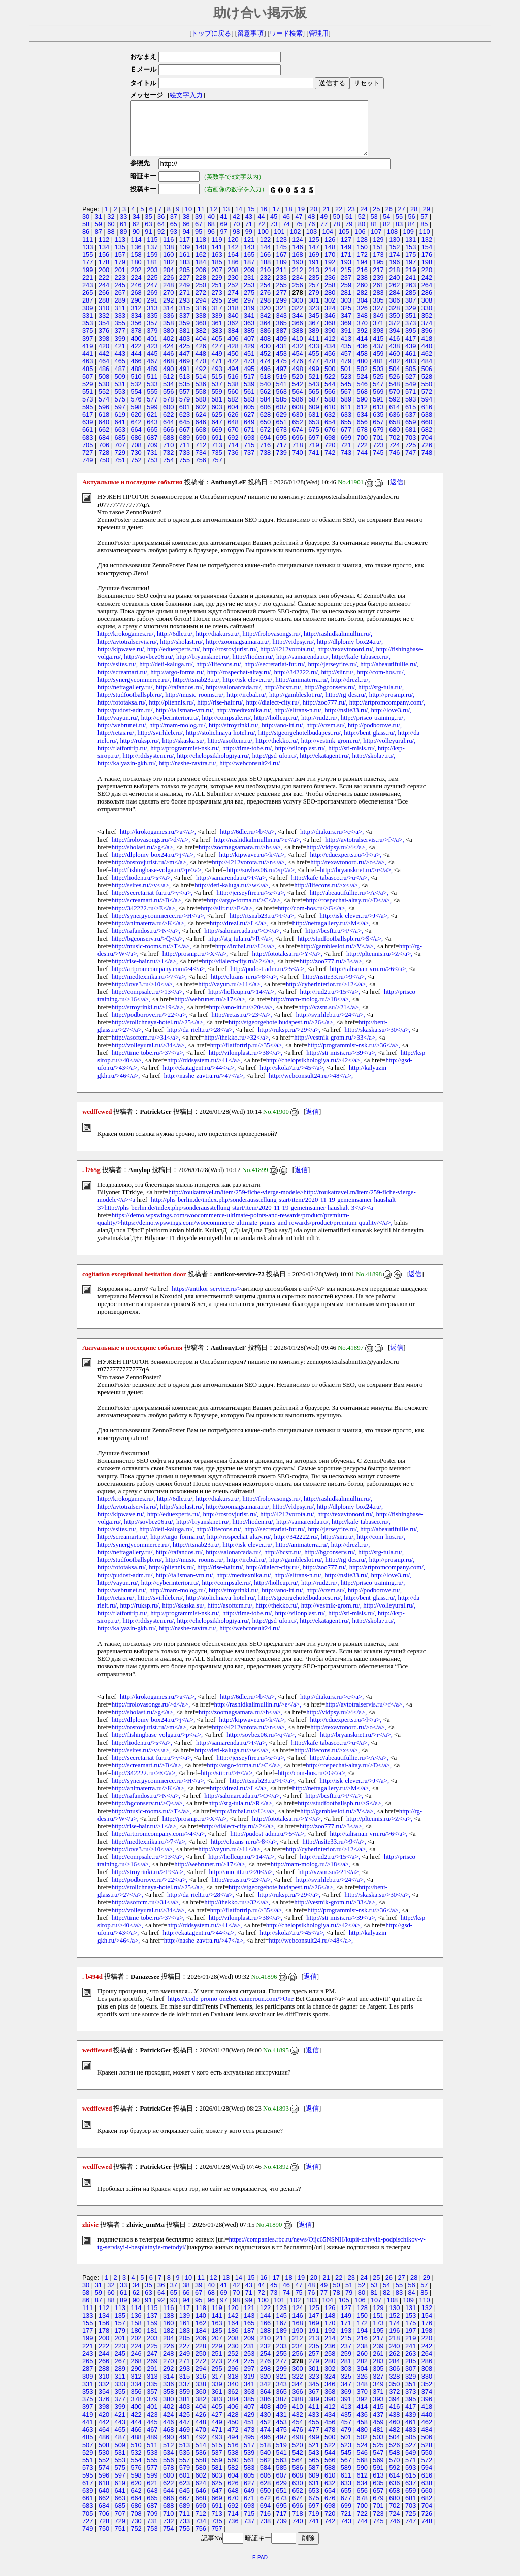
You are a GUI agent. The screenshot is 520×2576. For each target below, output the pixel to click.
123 (281, 250)
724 (394, 455)
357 (152, 334)
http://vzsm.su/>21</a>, (329, 1017)
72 (261, 235)
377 (120, 341)
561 (249, 402)
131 (410, 250)
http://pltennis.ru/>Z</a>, (379, 964)
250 (201, 295)
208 (233, 280)
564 (297, 402)
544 (329, 394)
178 (104, 273)
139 (184, 257)
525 (378, 387)
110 (424, 242)
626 (233, 425)
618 (104, 425)
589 (346, 410)
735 (216, 463)
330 (426, 318)
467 (152, 372)
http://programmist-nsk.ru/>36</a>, (353, 1055)
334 (136, 326)
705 (87, 455)
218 (394, 280)
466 (136, 372)
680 (394, 440)
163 (216, 265)
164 (233, 265)
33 (123, 227)
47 (298, 227)
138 (168, 257)
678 (362, 440)
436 (362, 356)
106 (359, 242)
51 (348, 227)
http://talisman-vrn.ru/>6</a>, (368, 979)
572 (426, 402)
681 (410, 440)
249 (184, 295)
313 (152, 318)
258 (329, 295)
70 (236, 235)
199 (87, 280)
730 (136, 463)
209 (249, 280)
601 (184, 417)
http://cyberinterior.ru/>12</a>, (326, 994)
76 (311, 235)
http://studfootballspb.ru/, (131, 705)
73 (273, 235)
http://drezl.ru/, (350, 690)
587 (313, 410)
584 (265, 410)
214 (329, 280)
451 (249, 364)
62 (136, 235)
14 (238, 219)
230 (233, 288)
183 (184, 273)
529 (87, 394)
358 (168, 334)
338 (201, 326)
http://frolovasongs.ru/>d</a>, (151, 850)
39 (198, 227)
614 (394, 417)
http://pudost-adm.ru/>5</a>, (268, 979)
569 (378, 402)
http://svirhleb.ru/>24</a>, (330, 1025)
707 (120, 455)
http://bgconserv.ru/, (330, 697)
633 (346, 425)
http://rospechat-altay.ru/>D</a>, (349, 911)
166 (265, 265)
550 (426, 394)
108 (392, 242)
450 (233, 364)
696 (297, 448)
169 (313, 265)
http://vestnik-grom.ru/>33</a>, (335, 1048)
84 (411, 235)
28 (413, 219)
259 (346, 295)
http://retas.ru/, (117, 743)
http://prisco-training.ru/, (373, 728)
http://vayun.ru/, (118, 728)
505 (410, 379)
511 (152, 387)
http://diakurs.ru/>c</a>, (332, 842)
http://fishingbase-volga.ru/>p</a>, (157, 880)
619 (120, 425)
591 (378, 410)
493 (216, 379)
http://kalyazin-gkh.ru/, (127, 774)
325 (346, 318)
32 (110, 227)
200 (104, 280)
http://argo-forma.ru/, (178, 682)
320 (265, 318)
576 (136, 410)
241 (410, 288)
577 (152, 410)
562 (265, 402)
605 (249, 417)
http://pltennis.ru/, (172, 713)
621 (152, 425)
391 (346, 341)
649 (249, 433)
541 (281, 394)
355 (120, 334)
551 (87, 402)
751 (120, 471)
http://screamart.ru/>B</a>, (147, 911)
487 (120, 379)
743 (346, 463)
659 (410, 433)
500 (329, 379)
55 (399, 227)
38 (185, 227)
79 (348, 235)
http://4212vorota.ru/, (287, 659)
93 (173, 242)
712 (201, 455)
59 (98, 235)
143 (249, 257)
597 (120, 417)
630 (297, 425)
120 (233, 250)
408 (265, 349)
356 (136, 334)
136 (136, 257)
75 (298, 235)
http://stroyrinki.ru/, (234, 736)
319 (249, 318)
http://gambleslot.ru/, (296, 705)
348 (362, 326)
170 (329, 265)
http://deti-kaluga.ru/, (166, 675)
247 (152, 295)
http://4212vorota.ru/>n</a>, (249, 873)
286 (426, 303)
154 (426, 257)
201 (120, 280)
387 (281, 341)
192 (329, 273)
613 (378, 417)
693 (249, 448)
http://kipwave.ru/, (122, 659)
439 (410, 356)
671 (249, 440)
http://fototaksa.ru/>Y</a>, (287, 964)
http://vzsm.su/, (326, 736)
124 (297, 250)
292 (168, 311)
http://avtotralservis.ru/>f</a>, (364, 850)
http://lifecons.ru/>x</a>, (327, 895)
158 (136, 265)
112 (104, 250)
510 (136, 387)
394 (394, 341)
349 (378, 326)
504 (394, 379)
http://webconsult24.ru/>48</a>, (311, 1086)
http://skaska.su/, (184, 751)
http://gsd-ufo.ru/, (275, 766)
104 (327, 242)
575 (120, 410)
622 (168, 425)
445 (152, 364)
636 (394, 425)
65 (173, 235)
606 (265, 417)
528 (426, 387)
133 (87, 257)
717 (281, 455)
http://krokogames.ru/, (126, 644)
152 (394, 257)
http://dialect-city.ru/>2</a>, (238, 972)
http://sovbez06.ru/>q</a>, (261, 880)
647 (216, 433)
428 (233, 356)
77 (324, 235)
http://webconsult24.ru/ (249, 774)
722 (362, 455)
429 (249, 356)
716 (265, 455)
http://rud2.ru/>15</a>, (330, 1002)
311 (120, 318)
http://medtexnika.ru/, (244, 720)
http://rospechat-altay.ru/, (240, 682)
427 (216, 356)
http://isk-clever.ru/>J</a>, (354, 926)
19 (301, 219)
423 (152, 356)
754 (168, 471)
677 (346, 440)
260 (362, 295)
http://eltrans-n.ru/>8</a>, (244, 987)
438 (394, 356)
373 (410, 334)
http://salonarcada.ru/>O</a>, (242, 941)
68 (211, 235)
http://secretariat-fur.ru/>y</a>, (152, 903)
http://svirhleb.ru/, (161, 743)
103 (311, 242)
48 (311, 227)
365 (281, 334)
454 (297, 364)
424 (168, 356)
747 (410, 463)
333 (120, 326)
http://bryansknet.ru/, (203, 667)
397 (87, 349)
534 (168, 394)
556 (168, 402)
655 (346, 433)
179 (120, 273)
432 (297, 356)
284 (394, 303)
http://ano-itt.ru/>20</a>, (241, 1017)
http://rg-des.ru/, (347, 705)
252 (233, 295)
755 (184, 471)
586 (297, 410)
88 (110, 242)
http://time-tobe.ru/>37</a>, (148, 1063)
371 (378, 334)
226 (168, 288)
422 (136, 356)
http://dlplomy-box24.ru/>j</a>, (154, 865)
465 (120, 372)
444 (136, 364)
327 (378, 318)
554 (136, 402)
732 (168, 463)
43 (248, 227)
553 (120, 402)
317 (216, 318)
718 (297, 455)
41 (223, 227)
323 (313, 318)
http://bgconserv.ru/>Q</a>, (148, 949)
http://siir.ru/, (338, 682)
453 (281, 364)
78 (336, 235)
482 (394, 372)
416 (394, 349)
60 (110, 235)
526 (394, 387)
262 (394, 295)
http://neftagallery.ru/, (126, 697)
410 (297, 349)
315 (184, 318)
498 (297, 379)
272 (201, 303)
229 (216, 288)
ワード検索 (286, 33)
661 (87, 440)
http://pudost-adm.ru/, (126, 720)
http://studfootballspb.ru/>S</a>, (340, 949)
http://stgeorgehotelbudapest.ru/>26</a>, (282, 1032)
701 (378, 448)
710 (168, 455)
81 (373, 235)
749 (87, 471)
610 (329, 417)
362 (233, 334)
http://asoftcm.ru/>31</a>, (146, 1048)
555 (152, 402)
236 (329, 288)
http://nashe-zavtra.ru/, (188, 774)
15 (250, 219)
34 (136, 227)
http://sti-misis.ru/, (352, 758)
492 (201, 379)
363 (249, 334)
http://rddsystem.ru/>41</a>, (204, 1071)
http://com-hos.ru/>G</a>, (312, 918)
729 (120, 463)
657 (378, 433)
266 (104, 303)
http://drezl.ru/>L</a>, (239, 934)
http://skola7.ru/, (374, 766)
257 (313, 295)
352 (426, 326)
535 (184, 394)
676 (329, 440)
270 (168, 303)
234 (297, 288)
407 (249, 349)
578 (168, 410)
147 (313, 257)
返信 (396, 492)
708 (136, 455)
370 (362, 334)
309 (87, 318)
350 (394, 326)
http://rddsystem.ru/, (148, 766)
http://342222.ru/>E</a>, (144, 918)
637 (410, 425)
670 (233, 440)
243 (87, 295)
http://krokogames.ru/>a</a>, (158, 842)
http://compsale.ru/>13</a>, (148, 1002)
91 (148, 242)
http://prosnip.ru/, (392, 705)
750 (104, 471)
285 (410, 303)
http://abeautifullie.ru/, (389, 675)
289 (120, 311)
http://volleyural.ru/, (389, 751)
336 (168, 326)
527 (410, 387)
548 (394, 394)
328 (394, 318)
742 (329, 463)
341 (249, 326)
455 (313, 364)
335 (152, 326)
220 (426, 280)
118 (201, 250)
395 (410, 341)
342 (265, 326)
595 (87, 417)
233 (281, 288)
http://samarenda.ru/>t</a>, (231, 888)
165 (249, 265)
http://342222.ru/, (297, 682)
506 (426, 379)
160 (168, 265)
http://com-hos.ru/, (380, 682)
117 (184, 250)
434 (329, 356)
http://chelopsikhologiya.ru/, (213, 766)
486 (104, 379)
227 (184, 288)
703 (410, 448)
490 (168, 379)
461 (410, 364)
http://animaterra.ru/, (303, 690)
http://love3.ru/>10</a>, (143, 994)
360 (201, 334)
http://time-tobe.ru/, (247, 758)
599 (152, 417)
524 (362, 387)
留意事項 (250, 33)
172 (362, 265)
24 (363, 219)
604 (233, 417)
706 (104, 455)
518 (265, 387)
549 (410, 394)
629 (281, 425)
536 (201, 394)
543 (313, 394)
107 (376, 242)
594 (426, 410)
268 (136, 303)
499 (313, 379)
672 (265, 440)
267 (120, 303)
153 (410, 257)
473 (249, 372)
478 (329, 372)
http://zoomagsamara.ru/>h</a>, (240, 857)
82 (386, 235)
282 (362, 303)
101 (279, 242)
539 (249, 394)
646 (201, 433)
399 (120, 349)
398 (104, 349)
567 (346, 402)
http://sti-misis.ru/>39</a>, (341, 1063)
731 (152, 463)
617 (87, 425)
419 (87, 356)
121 (249, 250)
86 (85, 242)
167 (281, 265)
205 (184, 280)
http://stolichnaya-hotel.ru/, (221, 743)
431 (281, 356)
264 (426, 295)
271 (184, 303)
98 (236, 242)
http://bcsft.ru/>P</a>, (334, 941)
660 (426, 433)
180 (136, 273)
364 (265, 334)
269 (152, 303)
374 (426, 334)
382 (201, 341)
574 (104, 410)
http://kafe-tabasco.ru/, (361, 667)
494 (233, 379)
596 (104, 417)
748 (426, 463)
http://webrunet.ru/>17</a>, (210, 1010)
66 (185, 235)
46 (286, 227)
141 (216, 257)
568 (362, 402)
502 (362, 379)
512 (168, 387)
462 (426, 364)
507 (87, 387)
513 (184, 387)
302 (329, 311)
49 (324, 227)
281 (346, 303)
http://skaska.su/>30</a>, (377, 1040)
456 (329, 364)
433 (313, 356)
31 (98, 227)
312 (136, 318)
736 (233, 463)
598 (136, 417)
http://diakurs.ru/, (218, 644)
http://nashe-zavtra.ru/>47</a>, (204, 1086)
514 (201, 387)
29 (426, 219)
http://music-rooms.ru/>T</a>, (151, 956)
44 (261, 227)
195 (378, 273)
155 (87, 265)
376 (104, 341)
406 (233, 349)
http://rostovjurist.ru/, (231, 659)
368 (329, 334)
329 (410, 318)
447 (184, 364)
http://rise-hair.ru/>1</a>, (145, 972)
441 (87, 364)
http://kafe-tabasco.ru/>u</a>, (330, 888)
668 (201, 440)
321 (281, 318)
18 (288, 219)
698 (329, 448)
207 (216, 280)
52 (361, 227)
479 (346, 372)
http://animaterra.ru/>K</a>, (149, 934)
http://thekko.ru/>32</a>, (237, 1048)
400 (136, 349)
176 (426, 265)
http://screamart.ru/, (123, 682)
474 (265, 372)
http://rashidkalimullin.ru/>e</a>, (258, 850)
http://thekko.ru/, (277, 751)
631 (313, 425)
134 (104, 257)
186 (233, 273)
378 (136, 341)
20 (313, 219)
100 (262, 242)
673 (281, 440)
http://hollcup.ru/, (277, 728)
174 (394, 265)
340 (233, 326)
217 (378, 280)
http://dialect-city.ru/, (273, 713)
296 (233, 311)
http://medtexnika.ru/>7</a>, (149, 987)
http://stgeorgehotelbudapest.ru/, (300, 743)
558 (201, 402)
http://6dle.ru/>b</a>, (248, 842)
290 (136, 311)
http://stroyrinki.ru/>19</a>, (148, 1017)
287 (87, 311)
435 (346, 356)
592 (394, 410)
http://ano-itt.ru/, (283, 736)
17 (276, 219)
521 (313, 387)
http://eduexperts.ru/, (174, 659)
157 (120, 265)
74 (286, 235)
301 (313, 311)
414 (362, 349)
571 (410, 402)
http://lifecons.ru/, (219, 675)
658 (394, 433)
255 (281, 295)
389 (313, 341)
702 (394, 448)
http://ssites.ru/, (118, 675)
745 (378, 463)
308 (426, 311)
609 (313, 417)
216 (362, 280)
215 (346, 280)
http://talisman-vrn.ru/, (185, 720)
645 (184, 433)
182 (168, 273)
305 (378, 311)
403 (184, 349)
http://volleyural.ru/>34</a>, (149, 1055)
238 (362, 288)
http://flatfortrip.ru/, (123, 758)
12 (213, 219)
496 (265, 379)
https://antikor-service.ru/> (206, 1299)
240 (394, 288)
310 (104, 318)
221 (87, 288)
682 (426, 440)
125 (313, 250)
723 (378, 455)
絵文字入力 (183, 95)
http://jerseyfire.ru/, (333, 675)
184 (201, 273)
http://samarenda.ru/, (303, 667)
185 (216, 273)
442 (104, 364)
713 (216, 455)
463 (87, 372)
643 (152, 433)
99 (248, 242)
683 (87, 448)
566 (329, 402)
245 (120, 295)
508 (104, 387)
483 (410, 372)
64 (161, 235)
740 (297, 463)
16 (263, 219)
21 (326, 219)
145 (281, 257)
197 (410, 273)
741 (313, 463)
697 (313, 448)
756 (201, 471)
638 (426, 425)
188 (265, 273)
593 (410, 410)
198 (426, 273)
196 (394, 273)
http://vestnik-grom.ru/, (331, 751)
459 (378, 364)
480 (362, 372)
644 (168, 433)
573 (87, 410)
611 (346, 417)
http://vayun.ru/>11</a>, (230, 994)
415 (378, 349)
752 (136, 471)
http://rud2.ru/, (320, 728)
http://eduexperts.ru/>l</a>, (345, 865)
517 (249, 387)
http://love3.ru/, (391, 720)
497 (281, 379)
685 (120, 448)
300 (297, 311)
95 (198, 242)
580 (201, 410)
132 (426, 250)
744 (362, 463)
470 (201, 372)
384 (233, 341)
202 (136, 280)
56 (411, 227)
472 (233, 372)
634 (362, 425)
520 (297, 387)
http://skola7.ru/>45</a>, (292, 1078)
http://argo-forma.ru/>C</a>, (244, 911)
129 (378, 250)
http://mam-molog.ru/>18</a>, (310, 1010)
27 (401, 219)
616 (426, 417)
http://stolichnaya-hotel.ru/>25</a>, (158, 1032)
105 (343, 242)
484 (426, 372)
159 (152, 265)
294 (201, 311)
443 (120, 364)
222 (104, 288)
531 (120, 394)
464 (104, 372)
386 (265, 341)
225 (152, 288)
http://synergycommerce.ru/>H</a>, (159, 926)
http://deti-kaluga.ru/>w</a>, (232, 895)
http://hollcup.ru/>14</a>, (242, 1002)
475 (281, 372)
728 (104, 463)
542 (297, 394)
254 (265, 295)
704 (426, 448)
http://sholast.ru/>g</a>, (143, 857)
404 (201, 349)
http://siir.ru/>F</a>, (227, 918)
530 (104, 394)
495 (249, 379)
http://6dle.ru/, (175, 644)
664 (136, 440)
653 (313, 433)
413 (346, 349)
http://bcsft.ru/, (283, 697)
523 (346, 387)
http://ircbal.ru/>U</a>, (245, 956)
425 (184, 356)
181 (152, 273)
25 (376, 219)
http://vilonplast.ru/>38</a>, (245, 1063)
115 (152, 250)
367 (313, 334)
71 (248, 235)
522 (329, 387)
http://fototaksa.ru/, (122, 713)
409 (281, 349)
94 (185, 242)
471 (216, 372)
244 (104, 295)
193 (346, 273)
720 (329, 455)
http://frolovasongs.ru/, (272, 644)
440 (426, 356)
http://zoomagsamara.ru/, (238, 652)
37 (173, 227)
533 (152, 394)
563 (281, 402)
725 (410, 455)
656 (362, 433)
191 (313, 273)
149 (346, 257)
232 (265, 288)
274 (233, 303)
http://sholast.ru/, (182, 652)
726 (426, 455)
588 (329, 410)
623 (184, 425)
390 (329, 341)
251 (216, 295)
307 (410, 311)
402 (168, 349)
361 (216, 334)
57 (424, 227)
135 (120, 257)
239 (378, 288)
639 (87, 433)
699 (346, 448)
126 (329, 250)
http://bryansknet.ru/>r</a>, (356, 880)
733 (184, 463)
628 (265, 425)
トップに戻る (211, 33)
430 (265, 356)
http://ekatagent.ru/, (325, 766)
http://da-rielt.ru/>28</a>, (200, 1040)
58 (85, 235)
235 (313, 288)
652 (297, 433)
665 (152, 440)
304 (362, 311)
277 (281, 303)
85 (424, 235)
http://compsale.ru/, (227, 728)
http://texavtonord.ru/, (345, 659)
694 (265, 448)
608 (297, 417)
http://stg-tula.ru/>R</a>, (241, 949)
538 (233, 394)
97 (223, 242)
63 (148, 235)
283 (378, 303)
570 (394, 402)
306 (394, 311)
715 (249, 455)
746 (394, 463)
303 (346, 311)
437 (378, 356)
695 (281, 448)
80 (361, 235)
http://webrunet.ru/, (123, 736)
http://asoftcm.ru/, (231, 751)
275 (249, 303)
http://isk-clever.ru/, (248, 690)
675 (313, 440)
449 (216, 364)
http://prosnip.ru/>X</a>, (195, 964)
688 (168, 448)
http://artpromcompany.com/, (387, 713)
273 (216, 303)
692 (233, 448)
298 (265, 311)
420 (104, 356)
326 (362, 318)
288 (104, 311)
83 (399, 235)
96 (211, 242)
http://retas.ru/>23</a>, (242, 1025)
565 (313, 402)
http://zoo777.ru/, (325, 713)
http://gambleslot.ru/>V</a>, (337, 956)
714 (233, 455)
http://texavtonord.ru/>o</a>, (348, 873)
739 (281, 463)
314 (168, 318)
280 (329, 303)
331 (87, 326)
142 (233, 257)
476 (297, 372)
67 (198, 235)
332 (104, 326)
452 (265, 364)
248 (168, 295)
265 (87, 303)
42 (236, 227)
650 (265, 433)
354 (104, 334)
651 (281, 433)
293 (184, 311)
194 (362, 273)
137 (152, 257)
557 (184, 402)
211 (281, 280)
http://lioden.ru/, (254, 667)
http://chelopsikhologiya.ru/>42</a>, (314, 1071)
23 (351, 219)
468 (168, 372)
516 (233, 387)
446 (168, 364)
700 (362, 448)
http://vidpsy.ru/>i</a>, (336, 857)
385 (249, 341)
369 (346, 334)
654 (329, 433)
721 (346, 455)
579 (184, 410)
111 (87, 250)
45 (273, 227)
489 (152, 379)
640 (104, 433)
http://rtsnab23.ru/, (197, 690)
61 (123, 235)
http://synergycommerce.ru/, (134, 690)
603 (216, 417)
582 (233, 410)
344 (297, 326)
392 (362, 341)
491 (184, 379)
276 (265, 303)
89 (123, 242)
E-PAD (260, 2568)
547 (378, 394)
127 (346, 250)
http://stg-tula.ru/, (381, 697)
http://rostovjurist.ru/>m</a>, (150, 873)
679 (378, 440)
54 (386, 227)
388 (297, 341)
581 (216, 410)
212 (297, 280)
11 (201, 219)
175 (410, 265)
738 (265, 463)
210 (265, 280)
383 (216, 341)
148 (329, 257)
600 (168, 417)
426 (201, 356)
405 (216, 349)
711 (184, 455)
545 (346, 394)
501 (346, 379)
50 (336, 227)
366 (297, 334)
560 (233, 402)
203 (152, 280)
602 (201, 417)
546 (362, 394)
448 (201, 364)
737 (249, 463)
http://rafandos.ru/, (180, 697)
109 (408, 242)
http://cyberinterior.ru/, (171, 728)
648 (233, 433)
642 (136, 433)
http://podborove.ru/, (375, 736)
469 (184, 372)
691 (216, 448)
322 (297, 318)
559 (216, 402)
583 (249, 410)
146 (297, 257)
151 (378, 257)
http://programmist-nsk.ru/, (185, 758)
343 (281, 326)
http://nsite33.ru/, (346, 720)
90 (136, 242)
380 (168, 341)
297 (249, 311)
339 (216, 326)
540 (265, 394)
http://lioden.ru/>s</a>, (142, 888)
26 (389, 219)
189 (281, 273)
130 (394, 250)
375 (87, 341)
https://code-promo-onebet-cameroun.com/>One (231, 2009)
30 (85, 227)
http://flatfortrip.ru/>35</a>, (247, 1055)
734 (201, 463)
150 (362, 257)
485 (87, 379)
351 (410, 326)
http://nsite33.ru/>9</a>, (334, 987)
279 (313, 303)
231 (249, 288)
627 (249, 425)
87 (98, 242)
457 (346, 364)
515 (216, 387)
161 (184, 265)
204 (168, 280)
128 (362, 250)
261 (378, 295)
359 (184, 334)
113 (120, 250)
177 (87, 273)
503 (378, 379)
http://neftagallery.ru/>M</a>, (331, 934)
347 (346, 326)
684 (104, 448)
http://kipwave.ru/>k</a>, (252, 865)
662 (104, 440)
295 (216, 311)
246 (136, 295)
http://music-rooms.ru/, (195, 705)
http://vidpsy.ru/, (293, 652)
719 (313, 455)
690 (201, 448)
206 (201, 280)
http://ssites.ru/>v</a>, (141, 895)
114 (136, 250)
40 (211, 227)
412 (329, 349)
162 (201, 265)
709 (152, 455)
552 (104, 402)
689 (184, 448)
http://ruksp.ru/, (140, 751)
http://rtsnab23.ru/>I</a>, (263, 926)
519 (281, 387)
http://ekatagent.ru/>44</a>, (199, 1078)
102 (295, 242)
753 (152, 471)
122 (265, 250)
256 (297, 295)
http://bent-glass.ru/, (370, 743)
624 (201, 425)
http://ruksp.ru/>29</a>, (289, 1040)
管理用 (319, 33)
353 (87, 334)
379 (152, 341)
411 (313, 349)
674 (297, 440)
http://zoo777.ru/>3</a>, (332, 972)
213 (313, 280)
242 (426, 288)
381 (184, 341)
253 (249, 295)
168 (297, 265)
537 (216, 394)
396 (426, 341)
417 (410, 349)
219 (410, 280)
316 (201, 318)
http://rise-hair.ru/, (220, 713)
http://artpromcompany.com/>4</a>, (159, 979)
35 (148, 227)
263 (410, 295)
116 (168, 250)
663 (120, 440)
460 (394, 364)
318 (233, 318)
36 (161, 227)
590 (362, 410)
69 (223, 235)
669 (216, 440)
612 (362, 417)
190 (297, 273)
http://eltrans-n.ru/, (298, 720)
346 (329, 326)
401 (152, 349)
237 (346, 288)
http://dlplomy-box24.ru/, (350, 652)
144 (265, 257)
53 (373, 227)
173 (378, 265)
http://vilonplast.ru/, (301, 758)
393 (378, 341)
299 (281, 311)
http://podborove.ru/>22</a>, (150, 1025)
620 (136, 425)
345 (313, 326)
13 (226, 219)
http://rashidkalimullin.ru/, (338, 644)
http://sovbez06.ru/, (149, 667)
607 (281, 417)
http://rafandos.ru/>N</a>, (146, 941)
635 (378, 425)
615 (410, 417)
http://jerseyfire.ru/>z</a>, (250, 903)
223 (120, 288)
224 (136, 288)
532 (136, 394)
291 (152, 311)
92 (161, 242)
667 (184, 440)
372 (394, 334)
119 (216, 250)
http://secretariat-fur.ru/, (275, 675)
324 (329, 318)
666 (168, 440)
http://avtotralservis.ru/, (128, 652)
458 (362, 364)
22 (338, 219)
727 (87, 463)
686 (136, 448)
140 (201, 257)
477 (313, 372)
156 (104, 265)
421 (120, 356)
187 (249, 273)
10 (188, 219)
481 (378, 372)
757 (216, 471)
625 (216, 425)
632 (329, 425)
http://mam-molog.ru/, (178, 736)
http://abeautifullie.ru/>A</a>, (349, 903)
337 (184, 326)
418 (426, 349)
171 (346, 265)
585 (281, 410)
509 (120, 387)
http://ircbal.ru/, (247, 705)
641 (120, 433)
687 (152, 448)
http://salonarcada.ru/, (234, 697)
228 (201, 288)
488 (136, 379)
